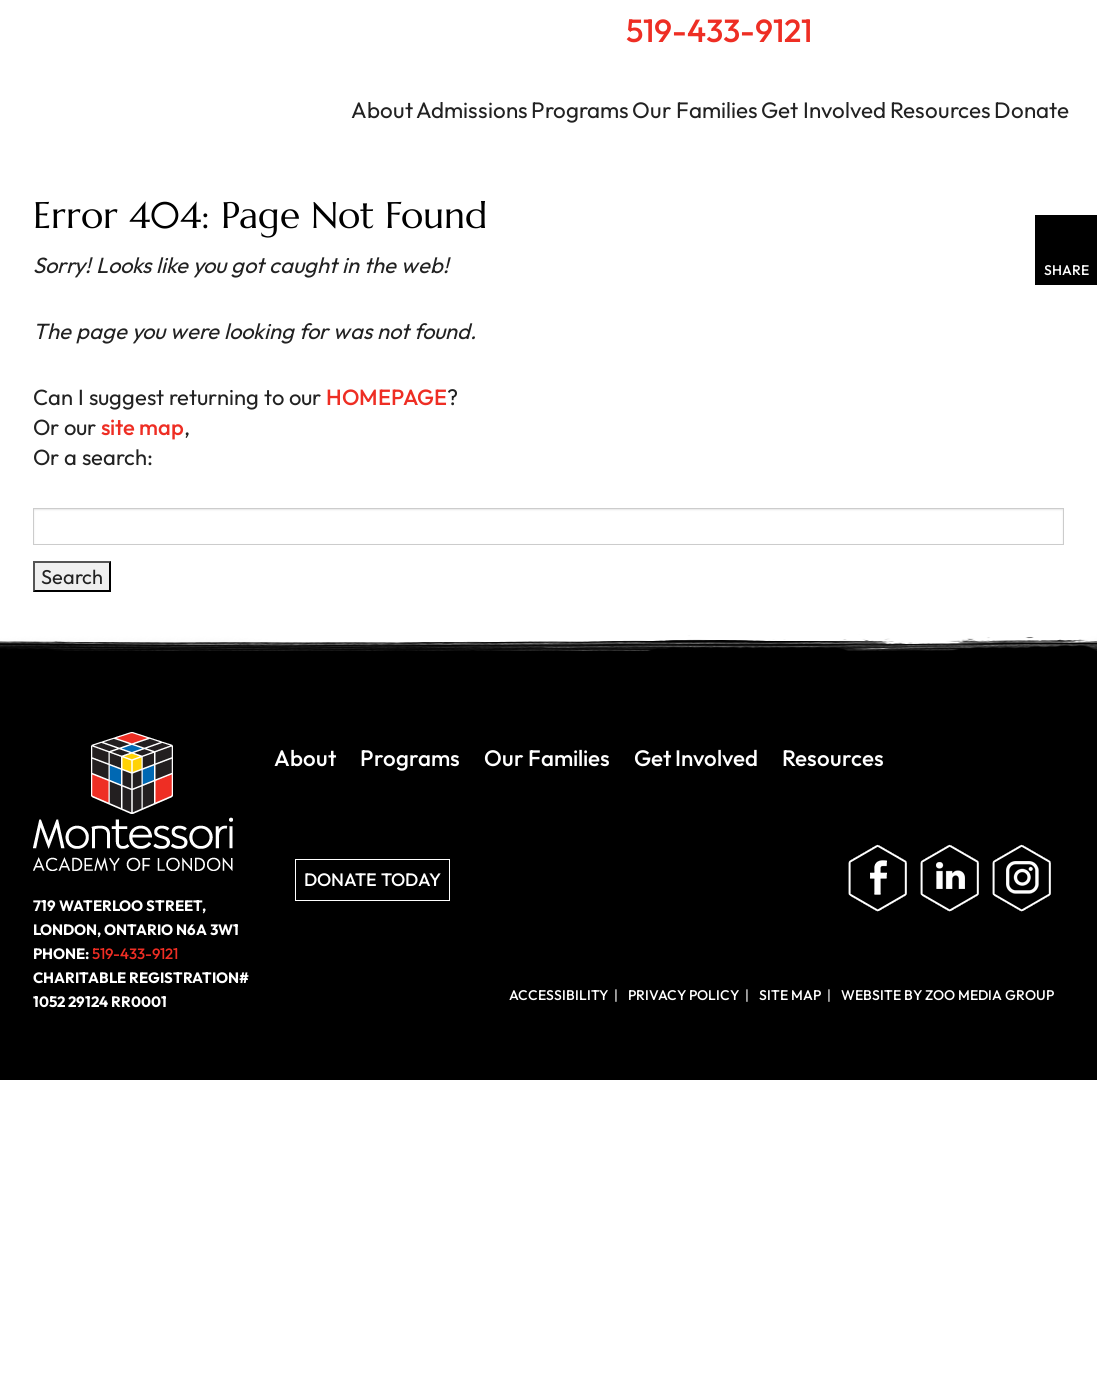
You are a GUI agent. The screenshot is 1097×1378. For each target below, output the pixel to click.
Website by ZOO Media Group (947, 995)
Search (953, 21)
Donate (1031, 110)
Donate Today (372, 879)
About (382, 110)
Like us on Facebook (878, 879)
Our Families (695, 110)
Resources (940, 110)
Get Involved (823, 110)
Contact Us (998, 21)
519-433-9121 (719, 30)
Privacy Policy (683, 995)
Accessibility (558, 995)
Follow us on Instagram (1022, 879)
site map (142, 427)
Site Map (790, 995)
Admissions (472, 110)
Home (910, 21)
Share (1066, 270)
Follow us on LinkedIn (950, 879)
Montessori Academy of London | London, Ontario (176, 94)
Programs (580, 110)
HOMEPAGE (386, 397)
